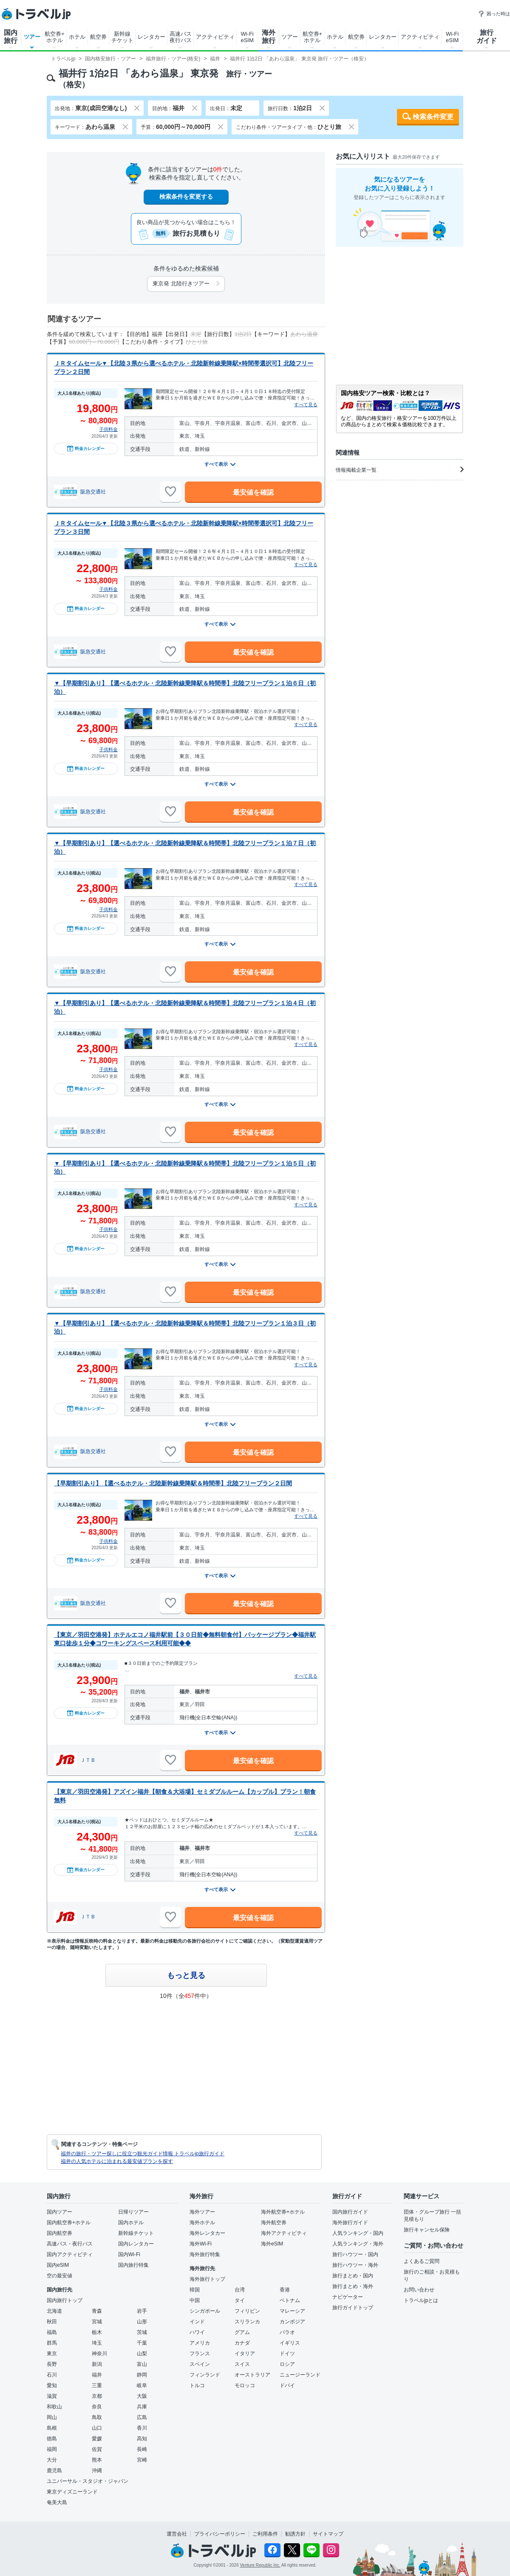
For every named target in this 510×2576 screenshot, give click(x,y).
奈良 (97, 2407)
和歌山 (54, 2407)
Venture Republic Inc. (260, 2565)
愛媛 (97, 2439)
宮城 (97, 2322)
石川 (52, 2375)
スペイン (200, 2364)
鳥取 (97, 2417)
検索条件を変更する (186, 196)
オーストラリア (252, 2375)
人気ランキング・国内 (357, 2233)
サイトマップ (328, 2534)
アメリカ (200, 2343)
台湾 (240, 2290)
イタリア (245, 2354)
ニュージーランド (300, 2375)
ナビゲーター (347, 2297)
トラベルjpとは (421, 2300)
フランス (200, 2354)
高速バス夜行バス (181, 37)
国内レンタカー (136, 2244)
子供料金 (108, 429)
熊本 (97, 2460)
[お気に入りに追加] (170, 492)
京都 (97, 2396)
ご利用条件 (265, 2534)
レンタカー (151, 37)
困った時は (494, 14)
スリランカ (247, 2322)
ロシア (287, 2364)
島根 (52, 2428)
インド (197, 2322)
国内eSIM (58, 2265)
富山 (142, 2364)
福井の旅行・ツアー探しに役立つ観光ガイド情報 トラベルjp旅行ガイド (142, 2154)
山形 (142, 2322)
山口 (97, 2428)
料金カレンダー (86, 448)
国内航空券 (59, 2233)
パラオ (287, 2332)
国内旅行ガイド (350, 2212)
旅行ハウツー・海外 (355, 2265)
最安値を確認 (253, 492)
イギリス (290, 2343)
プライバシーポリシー (219, 2534)
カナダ (242, 2343)
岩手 (142, 2311)
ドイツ (287, 2354)
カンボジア (292, 2322)
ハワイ (197, 2332)
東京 (52, 2354)
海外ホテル (202, 2223)
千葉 (142, 2343)
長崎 (142, 2449)
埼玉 (97, 2343)
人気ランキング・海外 (357, 2244)
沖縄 (97, 2470)
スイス (242, 2364)
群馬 (52, 2343)
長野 (52, 2364)
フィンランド (205, 2375)
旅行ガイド (486, 36)
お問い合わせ (419, 2290)
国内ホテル (131, 2223)
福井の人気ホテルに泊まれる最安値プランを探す (117, 2161)
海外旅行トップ (207, 2279)
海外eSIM (272, 2244)
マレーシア (292, 2311)
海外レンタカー (207, 2233)
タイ (240, 2300)
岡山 (52, 2417)
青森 (97, 2311)
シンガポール (205, 2311)
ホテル (77, 37)
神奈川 (99, 2354)
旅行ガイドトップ (352, 2308)
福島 (52, 2332)
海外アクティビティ (284, 2233)
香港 (285, 2290)
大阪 (142, 2396)
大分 (52, 2460)
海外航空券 (273, 2223)
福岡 (52, 2449)
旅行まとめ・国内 (352, 2276)
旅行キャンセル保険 (427, 2230)
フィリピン (247, 2311)
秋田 (52, 2322)
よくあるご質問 (421, 2261)
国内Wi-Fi (129, 2254)
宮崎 (142, 2460)
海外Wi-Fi (201, 2244)
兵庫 (142, 2407)
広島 (142, 2417)
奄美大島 (57, 2502)
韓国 (195, 2290)
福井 (97, 2375)
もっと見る (186, 1975)
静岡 (142, 2375)
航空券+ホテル (55, 37)
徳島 (52, 2439)
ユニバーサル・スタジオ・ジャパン (87, 2481)
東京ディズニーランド (72, 2492)
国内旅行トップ (64, 2300)
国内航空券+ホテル (69, 2223)
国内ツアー (59, 2212)
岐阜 (142, 2385)
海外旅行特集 (205, 2254)
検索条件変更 (433, 116)
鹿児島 (54, 2470)
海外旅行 (268, 36)
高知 (142, 2439)
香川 (142, 2428)
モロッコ (245, 2385)
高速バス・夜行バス (70, 2244)
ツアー (32, 37)
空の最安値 (59, 2276)
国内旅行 (10, 36)
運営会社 (177, 2534)
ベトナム (290, 2300)
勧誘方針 (295, 2534)
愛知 (52, 2385)
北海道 (54, 2311)
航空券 (98, 37)
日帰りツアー (133, 2212)
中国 (195, 2300)
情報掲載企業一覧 (399, 469)
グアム (242, 2332)
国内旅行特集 (133, 2265)
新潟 (97, 2364)
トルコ (197, 2385)
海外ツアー (202, 2212)
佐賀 (97, 2449)
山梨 (142, 2354)
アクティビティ (215, 37)
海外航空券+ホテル (283, 2212)
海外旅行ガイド (350, 2223)
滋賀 (52, 2396)
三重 (97, 2385)
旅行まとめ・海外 (352, 2286)
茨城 (142, 2332)
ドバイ (287, 2385)
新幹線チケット (122, 37)
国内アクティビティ (70, 2254)
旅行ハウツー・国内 (355, 2254)
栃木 (97, 2332)
